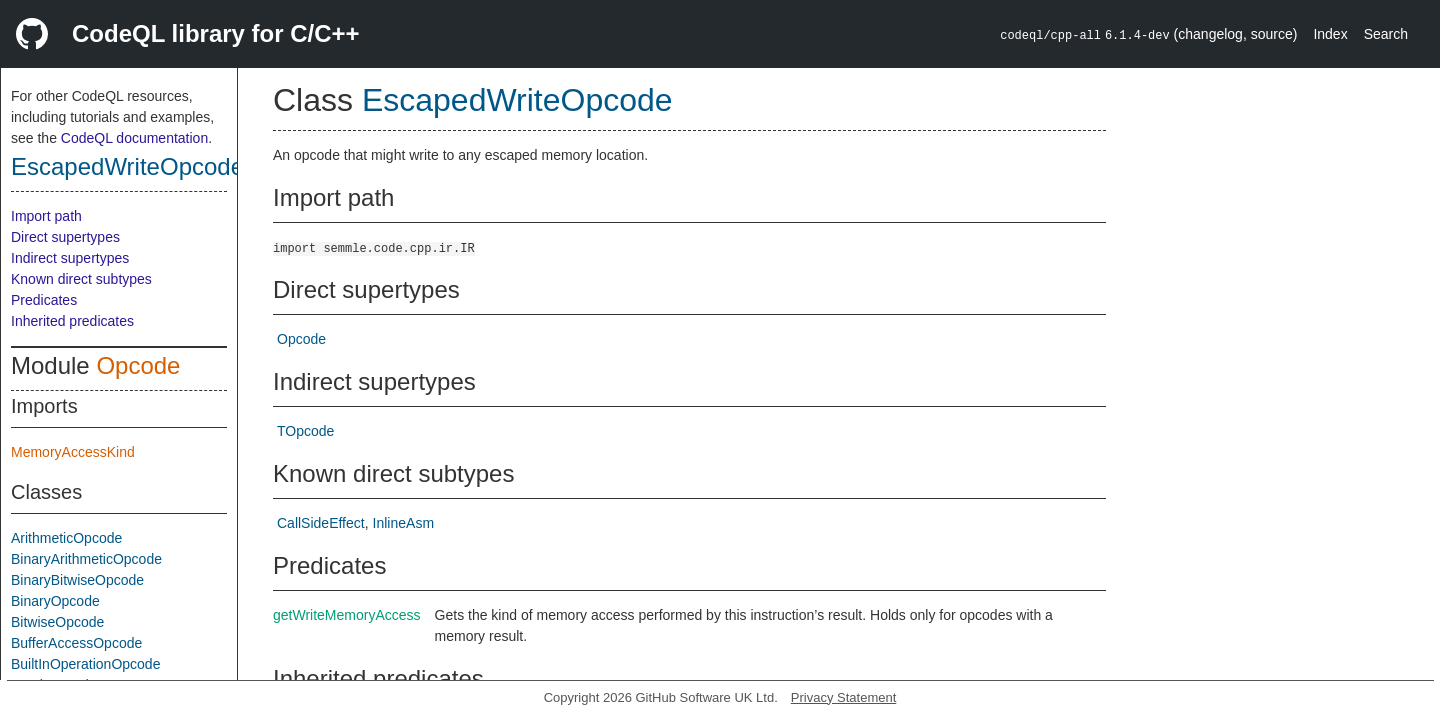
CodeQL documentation (134, 138)
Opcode (138, 365)
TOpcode (305, 431)
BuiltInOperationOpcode (85, 664)
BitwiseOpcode (57, 622)
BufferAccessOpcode (76, 643)
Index (1330, 34)
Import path (46, 216)
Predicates (44, 300)
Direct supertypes (65, 237)
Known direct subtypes (81, 279)
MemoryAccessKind (73, 452)
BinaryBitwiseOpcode (77, 580)
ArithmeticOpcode (66, 538)
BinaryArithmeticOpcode (86, 559)
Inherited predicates (72, 321)
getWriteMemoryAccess (347, 615)
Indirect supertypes (70, 258)
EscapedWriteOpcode (127, 166)
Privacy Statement (844, 697)
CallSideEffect (321, 523)
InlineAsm (403, 523)
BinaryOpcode (55, 601)
